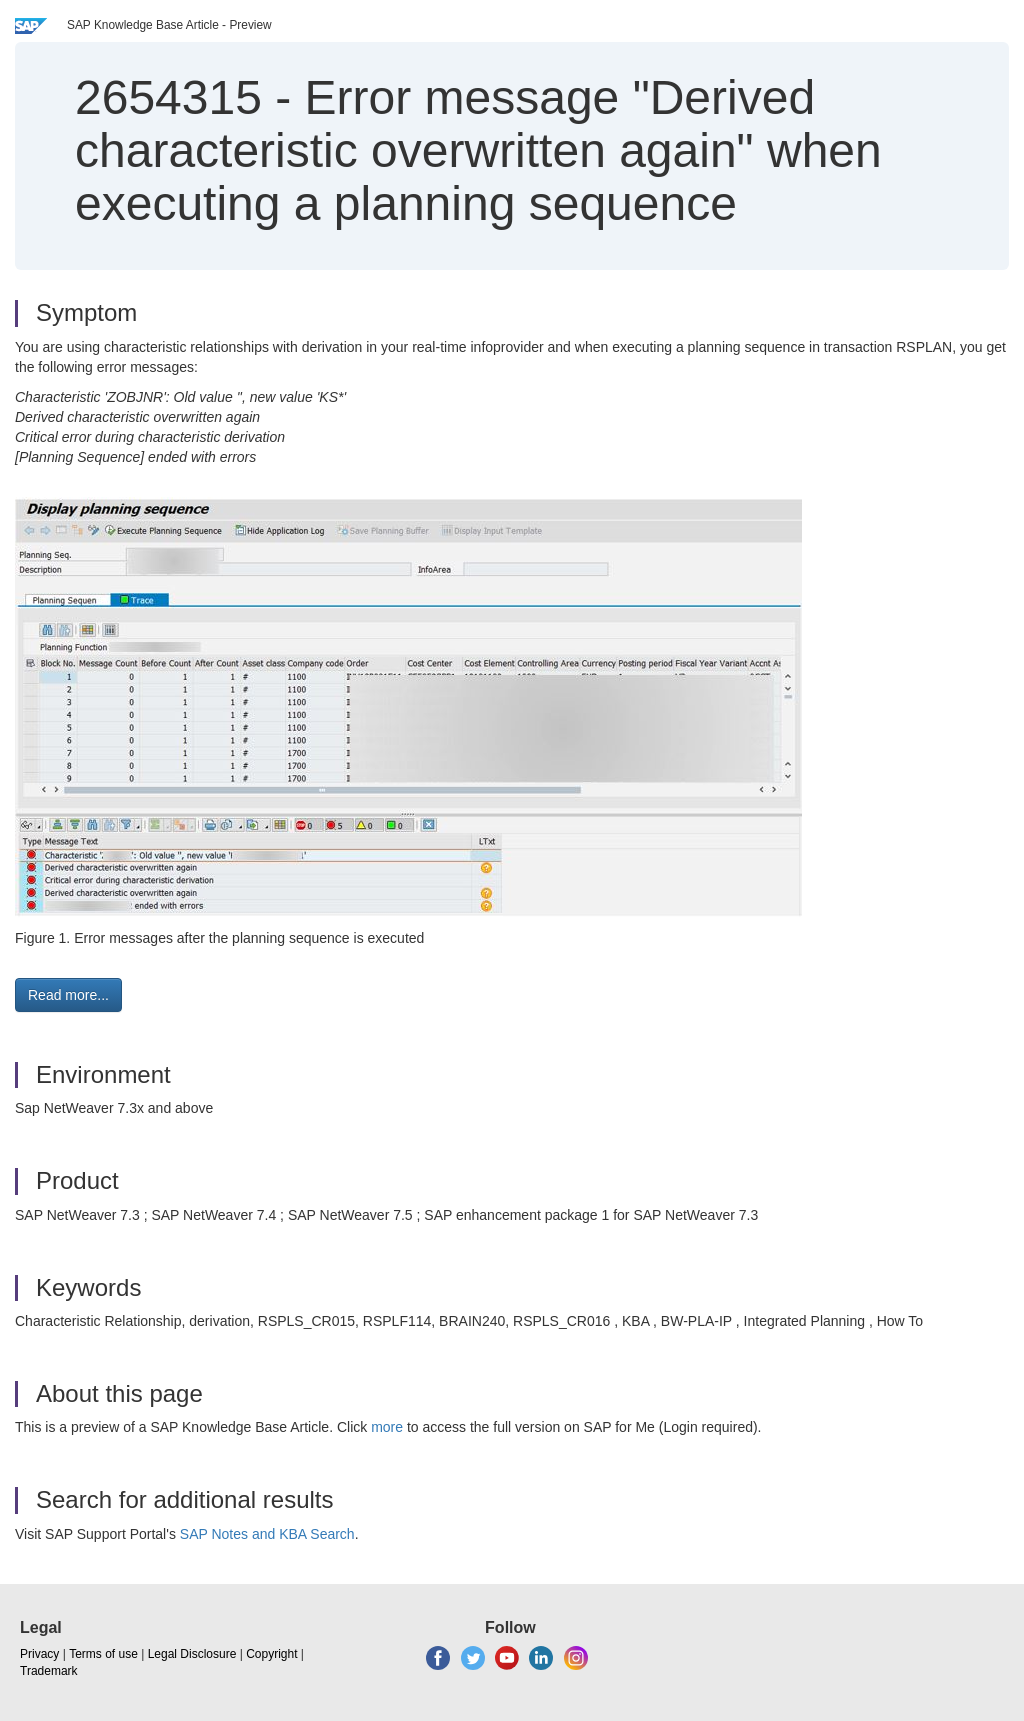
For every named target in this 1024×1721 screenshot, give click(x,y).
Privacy (39, 1654)
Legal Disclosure (192, 1654)
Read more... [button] (68, 995)
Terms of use (103, 1654)
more (387, 1427)
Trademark (49, 1671)
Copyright (271, 1654)
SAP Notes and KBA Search (267, 1534)
